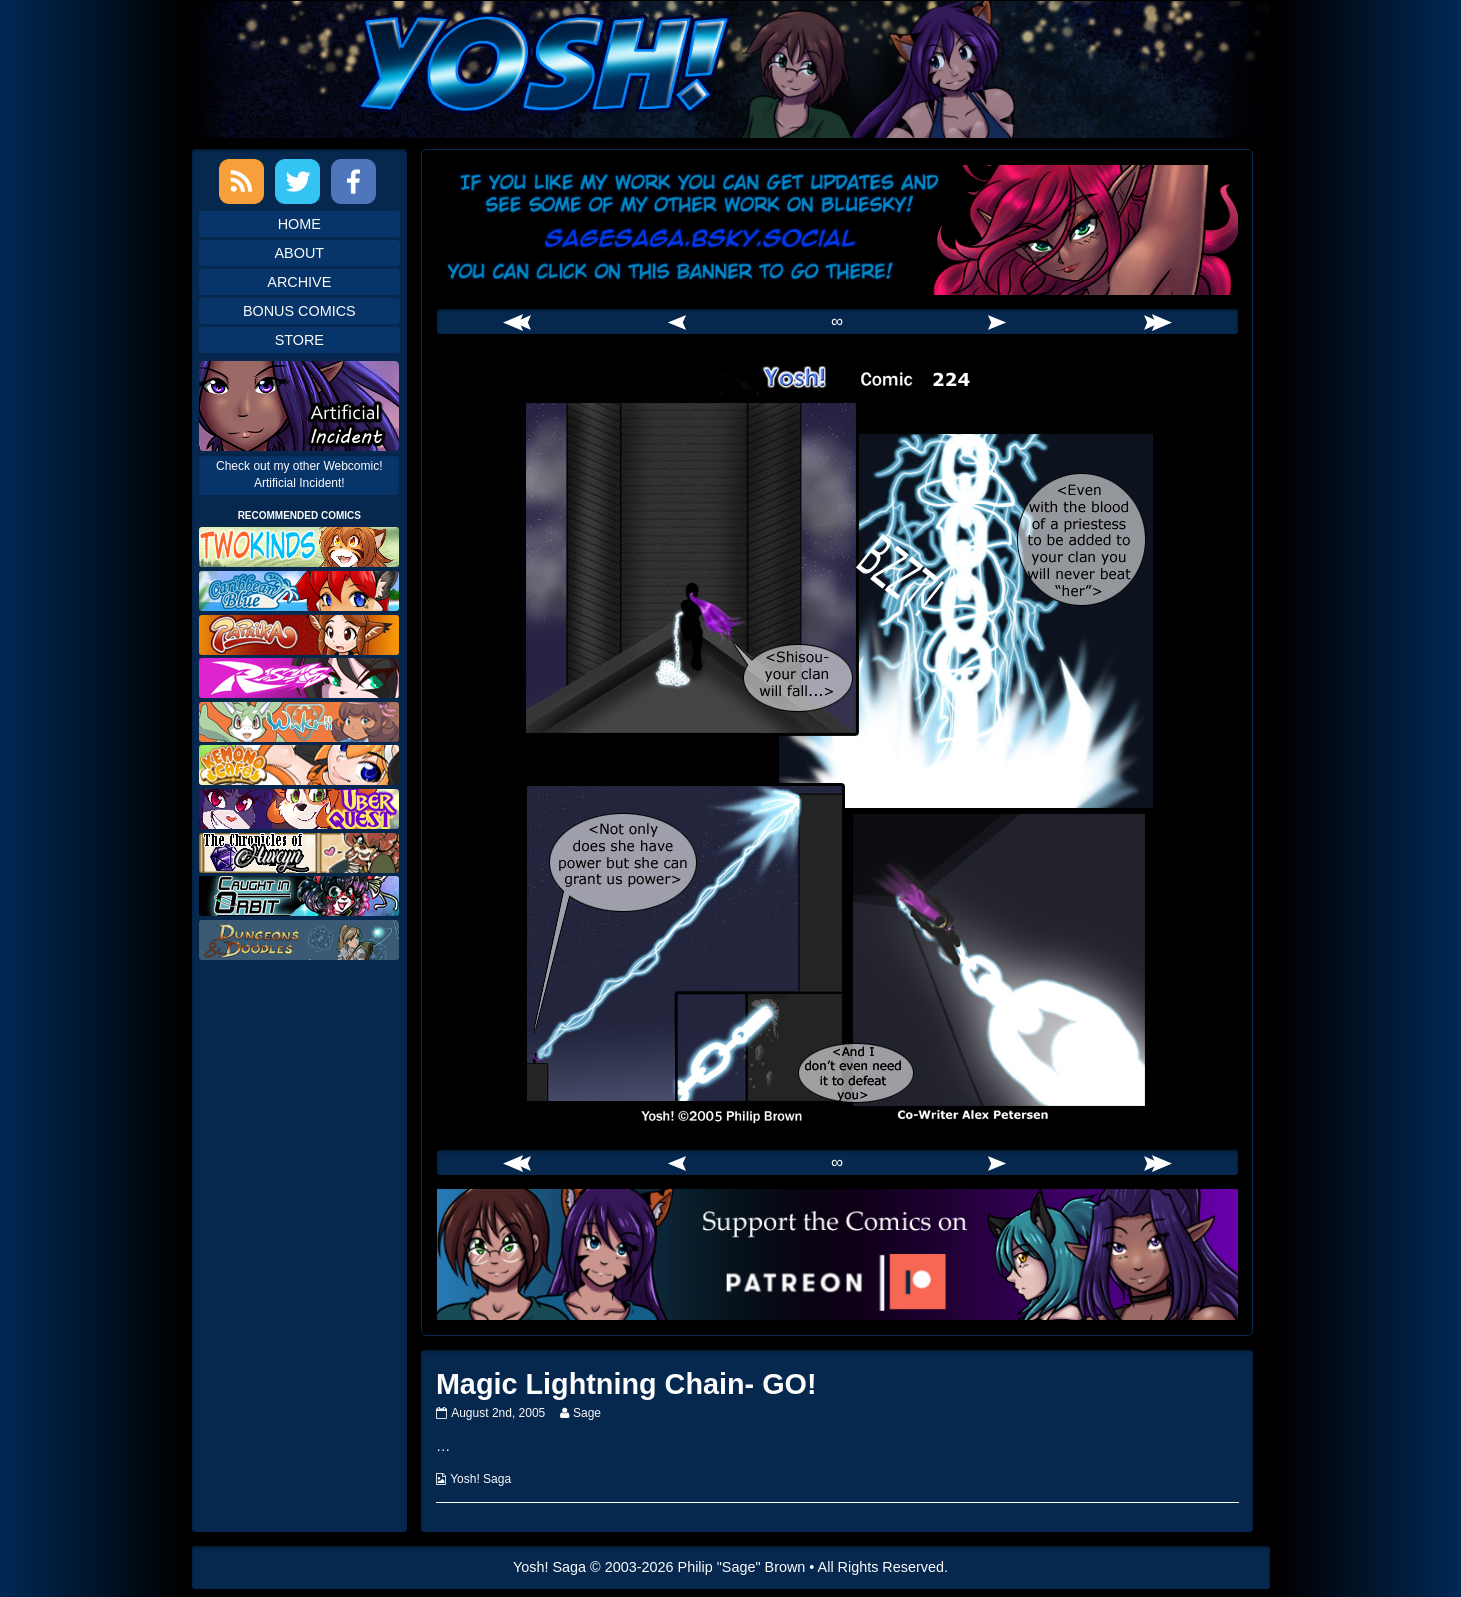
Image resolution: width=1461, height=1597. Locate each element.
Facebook (353, 181)
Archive (299, 282)
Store (299, 340)
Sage (586, 1413)
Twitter (297, 181)
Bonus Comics (299, 311)
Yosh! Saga (480, 1479)
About (300, 253)
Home (299, 224)
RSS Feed (241, 181)
